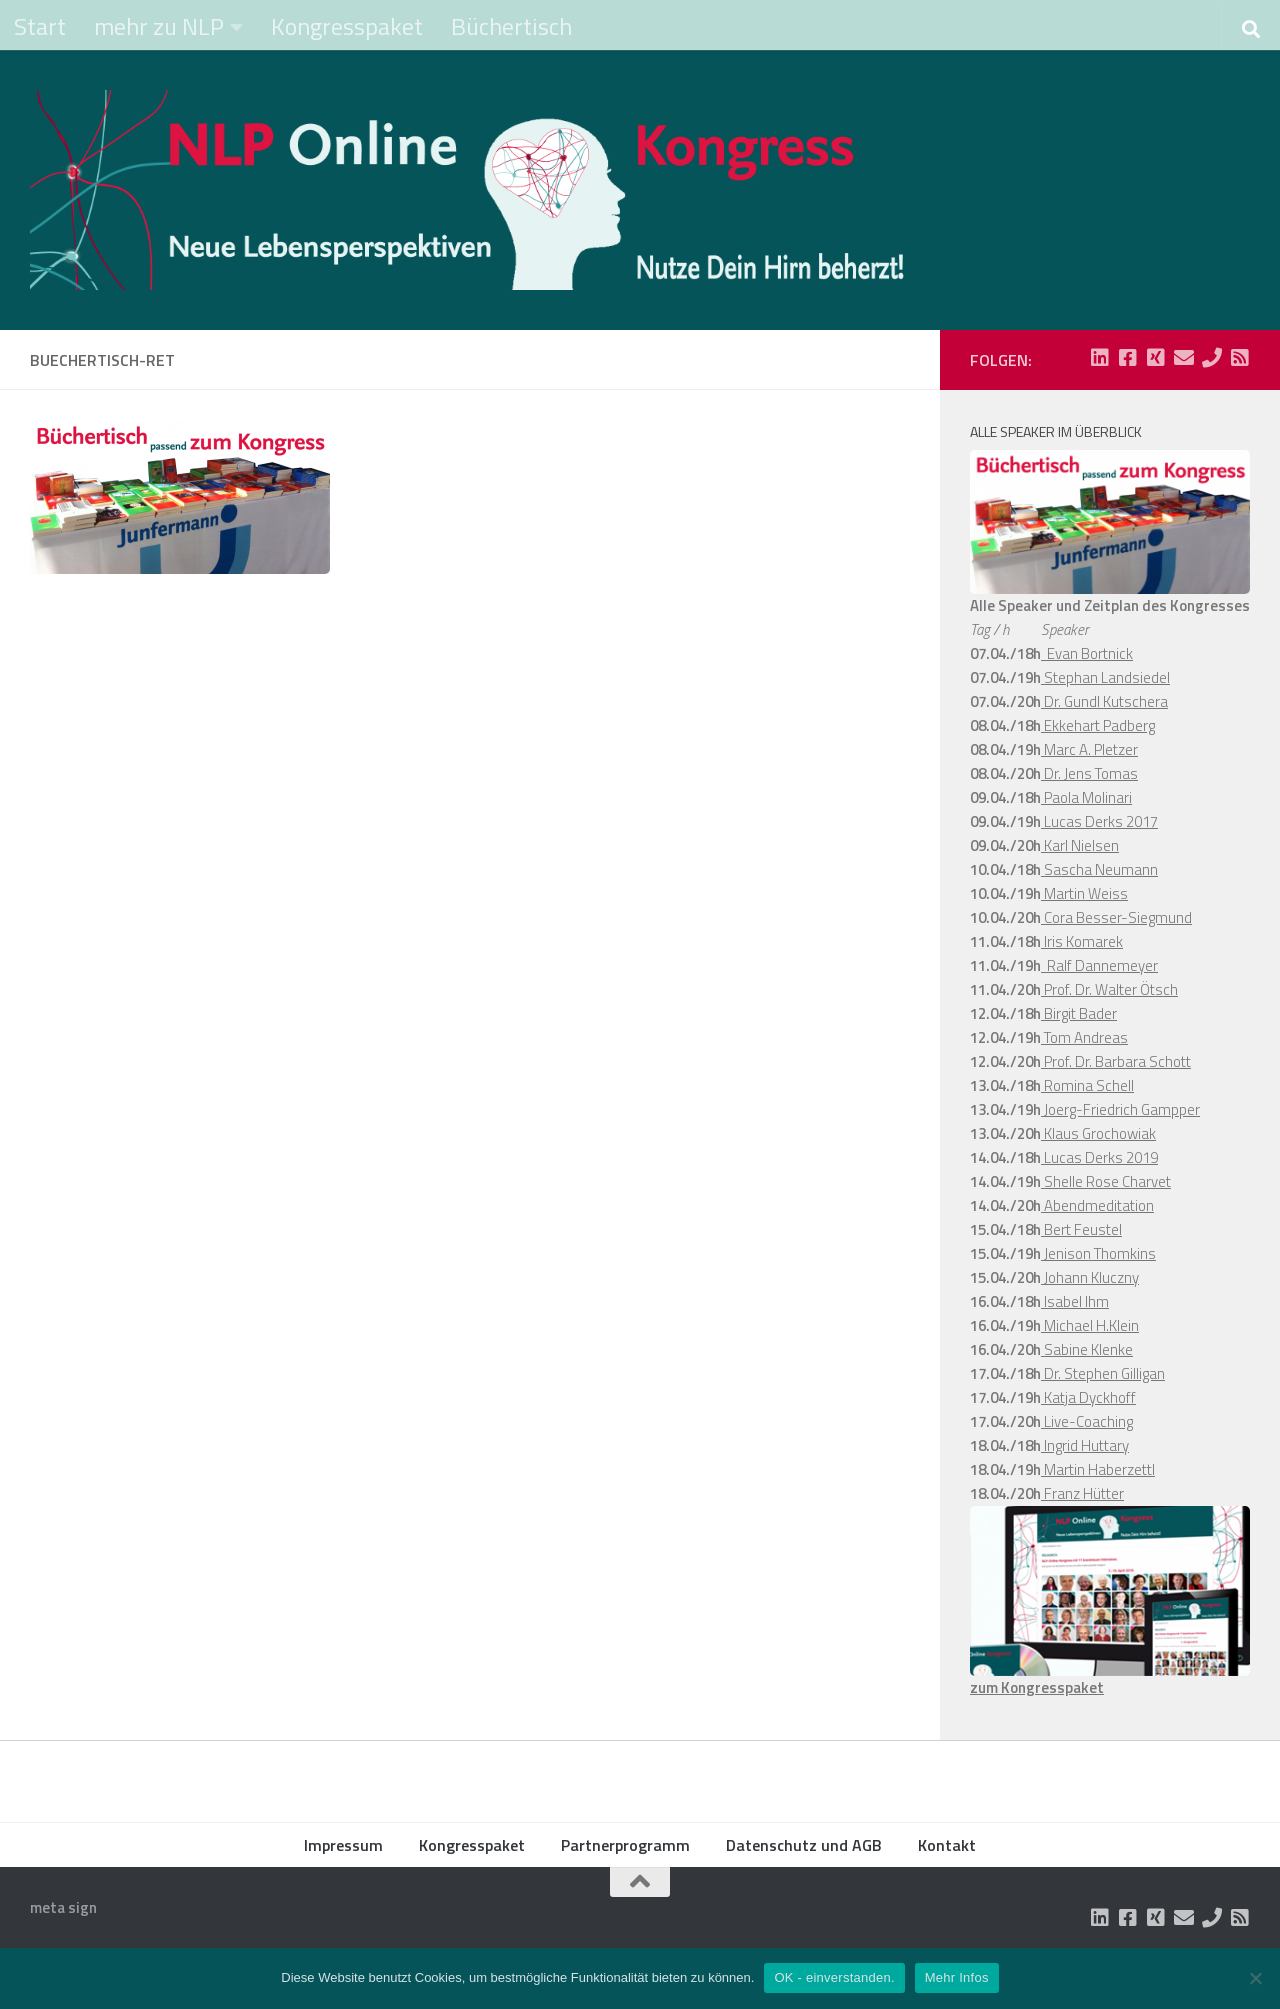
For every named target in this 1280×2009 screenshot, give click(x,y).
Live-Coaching (1087, 1421)
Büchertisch (511, 26)
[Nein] (1255, 1978)
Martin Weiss (1084, 893)
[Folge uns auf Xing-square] (1156, 358)
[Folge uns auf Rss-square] (1240, 358)
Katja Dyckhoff (1088, 1397)
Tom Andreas (1084, 1037)
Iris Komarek (1082, 941)
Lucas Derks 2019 (1099, 1157)
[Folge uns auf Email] (1184, 358)
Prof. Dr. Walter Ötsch (1109, 989)
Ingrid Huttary (1085, 1445)
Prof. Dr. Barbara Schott (1116, 1061)
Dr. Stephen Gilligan (1103, 1373)
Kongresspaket (347, 26)
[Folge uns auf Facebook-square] (1128, 358)
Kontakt (947, 1845)
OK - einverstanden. (834, 1977)
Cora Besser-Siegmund (1116, 917)
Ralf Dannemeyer (1099, 965)
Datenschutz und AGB (804, 1845)
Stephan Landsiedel (1105, 677)
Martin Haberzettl (1098, 1469)
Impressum (343, 1845)
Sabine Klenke (1087, 1349)
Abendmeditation (1097, 1205)
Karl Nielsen (1080, 845)
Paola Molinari (1086, 797)
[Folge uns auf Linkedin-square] (1100, 358)
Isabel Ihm (1075, 1301)
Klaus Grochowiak (1098, 1133)
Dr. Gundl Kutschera (1104, 701)
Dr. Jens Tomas (1089, 773)
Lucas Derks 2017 (1099, 821)
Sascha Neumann (1099, 869)
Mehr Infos (957, 1977)
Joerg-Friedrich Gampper (1120, 1109)
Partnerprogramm (625, 1845)
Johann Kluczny (1090, 1277)
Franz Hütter (1082, 1493)
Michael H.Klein (1090, 1325)
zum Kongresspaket (1037, 1687)
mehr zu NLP (159, 26)
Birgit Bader (1079, 1013)
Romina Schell (1087, 1085)
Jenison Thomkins (1098, 1253)
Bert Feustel (1081, 1229)
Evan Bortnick (1087, 653)
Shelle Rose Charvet (1106, 1181)
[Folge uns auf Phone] (1212, 358)
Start (40, 26)
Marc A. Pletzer (1089, 749)
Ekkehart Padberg (1098, 725)
